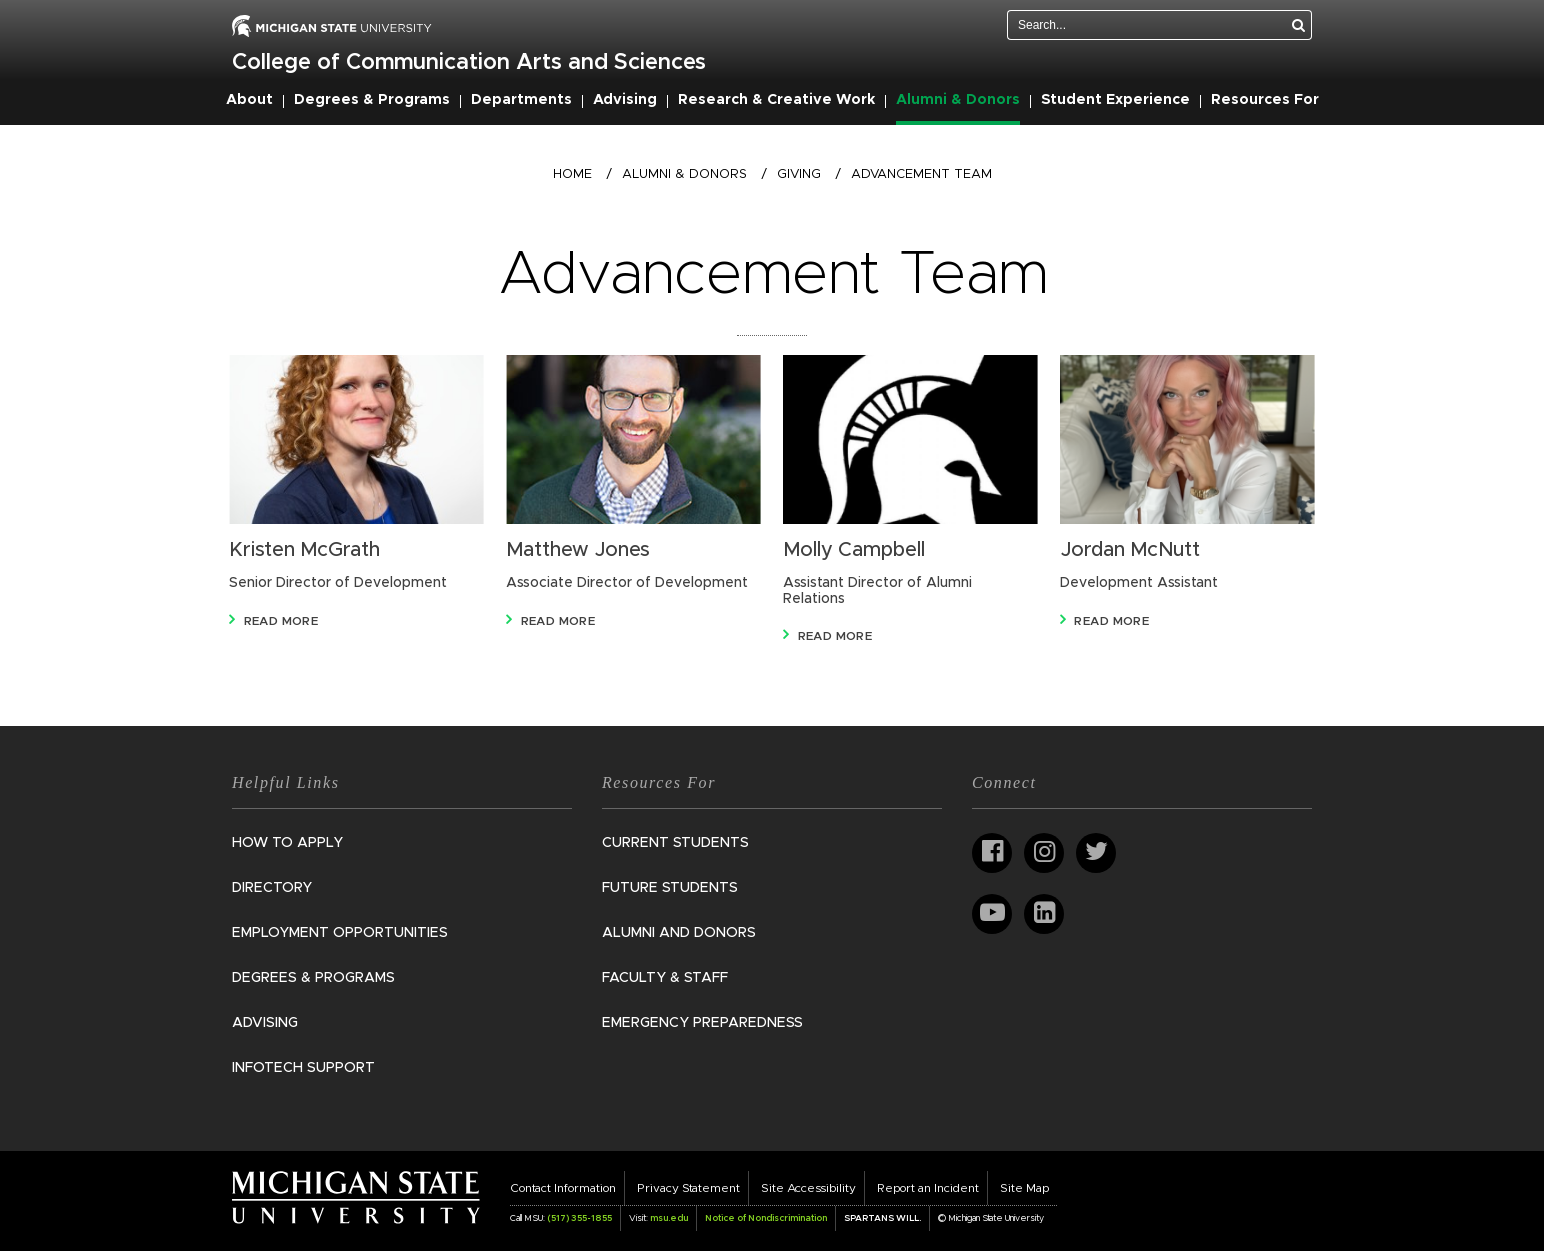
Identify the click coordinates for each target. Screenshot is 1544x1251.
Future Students (670, 888)
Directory (272, 888)
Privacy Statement (688, 1188)
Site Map (1024, 1188)
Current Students (675, 843)
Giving (799, 174)
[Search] (1299, 25)
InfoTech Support (303, 1068)
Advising (625, 100)
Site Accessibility (808, 1188)
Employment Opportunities (340, 933)
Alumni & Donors (958, 100)
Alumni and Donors (679, 933)
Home (572, 174)
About (249, 100)
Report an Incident (928, 1188)
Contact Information (563, 1188)
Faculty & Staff (665, 978)
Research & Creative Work (776, 100)
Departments (521, 100)
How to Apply (287, 843)
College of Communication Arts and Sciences (469, 63)
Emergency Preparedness (702, 1023)
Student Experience (1115, 100)
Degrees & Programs (372, 100)
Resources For (1265, 100)
